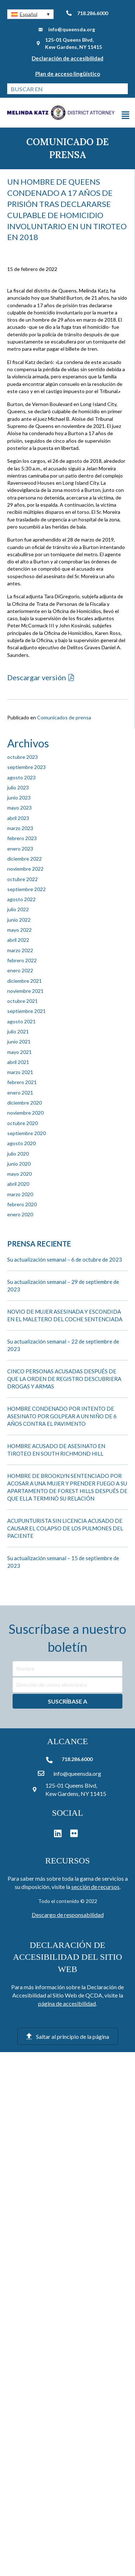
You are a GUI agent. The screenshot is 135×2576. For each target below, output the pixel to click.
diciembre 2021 (24, 981)
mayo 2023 (19, 808)
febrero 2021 (22, 1082)
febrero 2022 (22, 960)
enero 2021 (20, 1092)
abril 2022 (18, 940)
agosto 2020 (21, 1143)
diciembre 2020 (24, 1103)
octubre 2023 (22, 757)
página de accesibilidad (67, 2003)
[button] (30, 14)
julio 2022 (18, 909)
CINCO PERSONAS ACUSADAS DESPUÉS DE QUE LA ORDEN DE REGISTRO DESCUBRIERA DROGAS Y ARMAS (64, 1379)
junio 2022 (19, 920)
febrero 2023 (22, 838)
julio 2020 (18, 1154)
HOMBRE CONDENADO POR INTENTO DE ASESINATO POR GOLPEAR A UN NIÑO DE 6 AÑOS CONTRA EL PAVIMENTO (62, 1416)
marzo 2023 (20, 828)
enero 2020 (20, 1214)
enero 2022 (20, 970)
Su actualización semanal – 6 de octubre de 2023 (64, 1259)
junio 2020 (19, 1164)
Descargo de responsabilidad (68, 1914)
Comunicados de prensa (64, 717)
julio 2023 (18, 787)
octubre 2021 (22, 1001)
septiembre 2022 (26, 889)
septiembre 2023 (26, 767)
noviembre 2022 (25, 869)
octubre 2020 (22, 1123)
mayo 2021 (19, 1052)
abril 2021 (18, 1062)
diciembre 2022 (24, 859)
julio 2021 (18, 1031)
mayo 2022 (19, 930)
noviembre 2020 (25, 1113)
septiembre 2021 (26, 1011)
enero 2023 (20, 848)
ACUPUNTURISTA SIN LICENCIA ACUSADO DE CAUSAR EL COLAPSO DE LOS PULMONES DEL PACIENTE (65, 1528)
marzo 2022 (20, 950)
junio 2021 (19, 1041)
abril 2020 (18, 1184)
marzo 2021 (20, 1072)
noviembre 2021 (25, 991)
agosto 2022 (21, 899)
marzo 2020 (20, 1194)
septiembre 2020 (26, 1133)
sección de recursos (95, 1886)
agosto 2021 (21, 1021)
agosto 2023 (21, 777)
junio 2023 (19, 797)
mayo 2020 (19, 1174)
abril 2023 (18, 818)
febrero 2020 (22, 1204)
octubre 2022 (22, 879)
